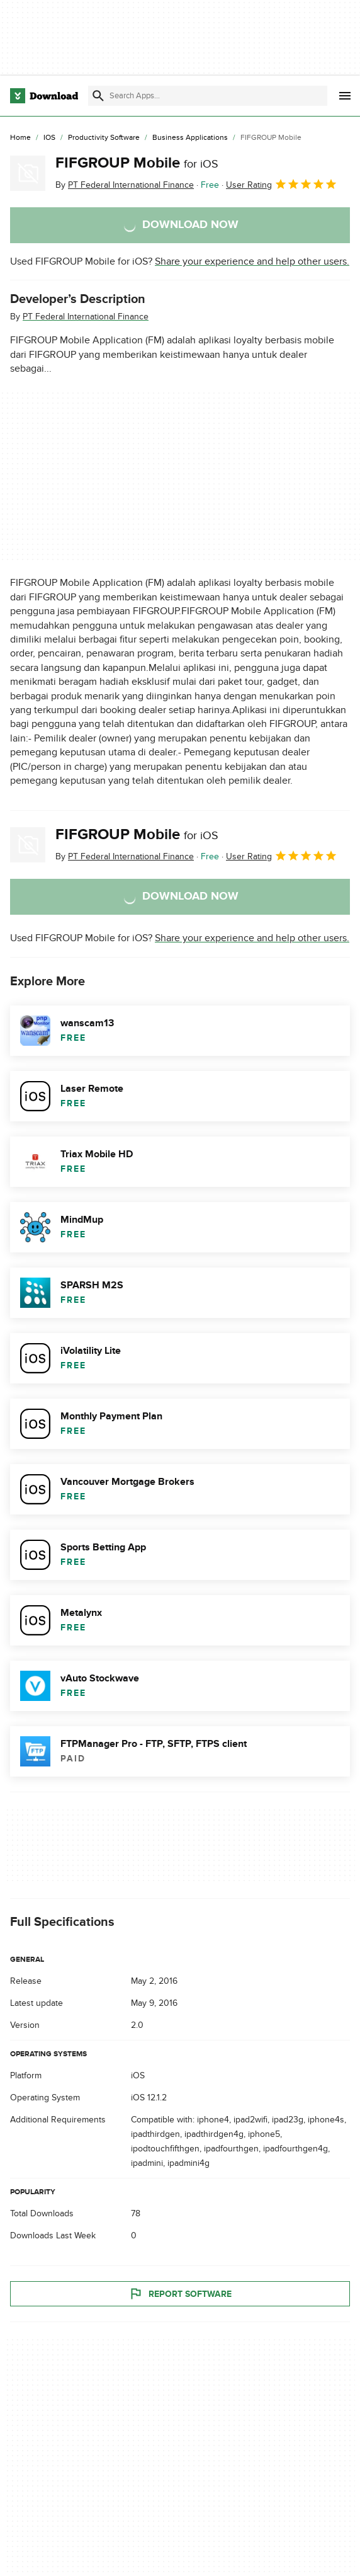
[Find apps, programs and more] (207, 96)
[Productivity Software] (104, 138)
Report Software (180, 2293)
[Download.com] (44, 95)
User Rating (281, 184)
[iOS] (49, 138)
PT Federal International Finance (86, 316)
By (124, 185)
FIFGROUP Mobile (136, 163)
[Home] (20, 138)
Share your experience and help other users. (252, 261)
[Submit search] (98, 96)
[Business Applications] (190, 138)
